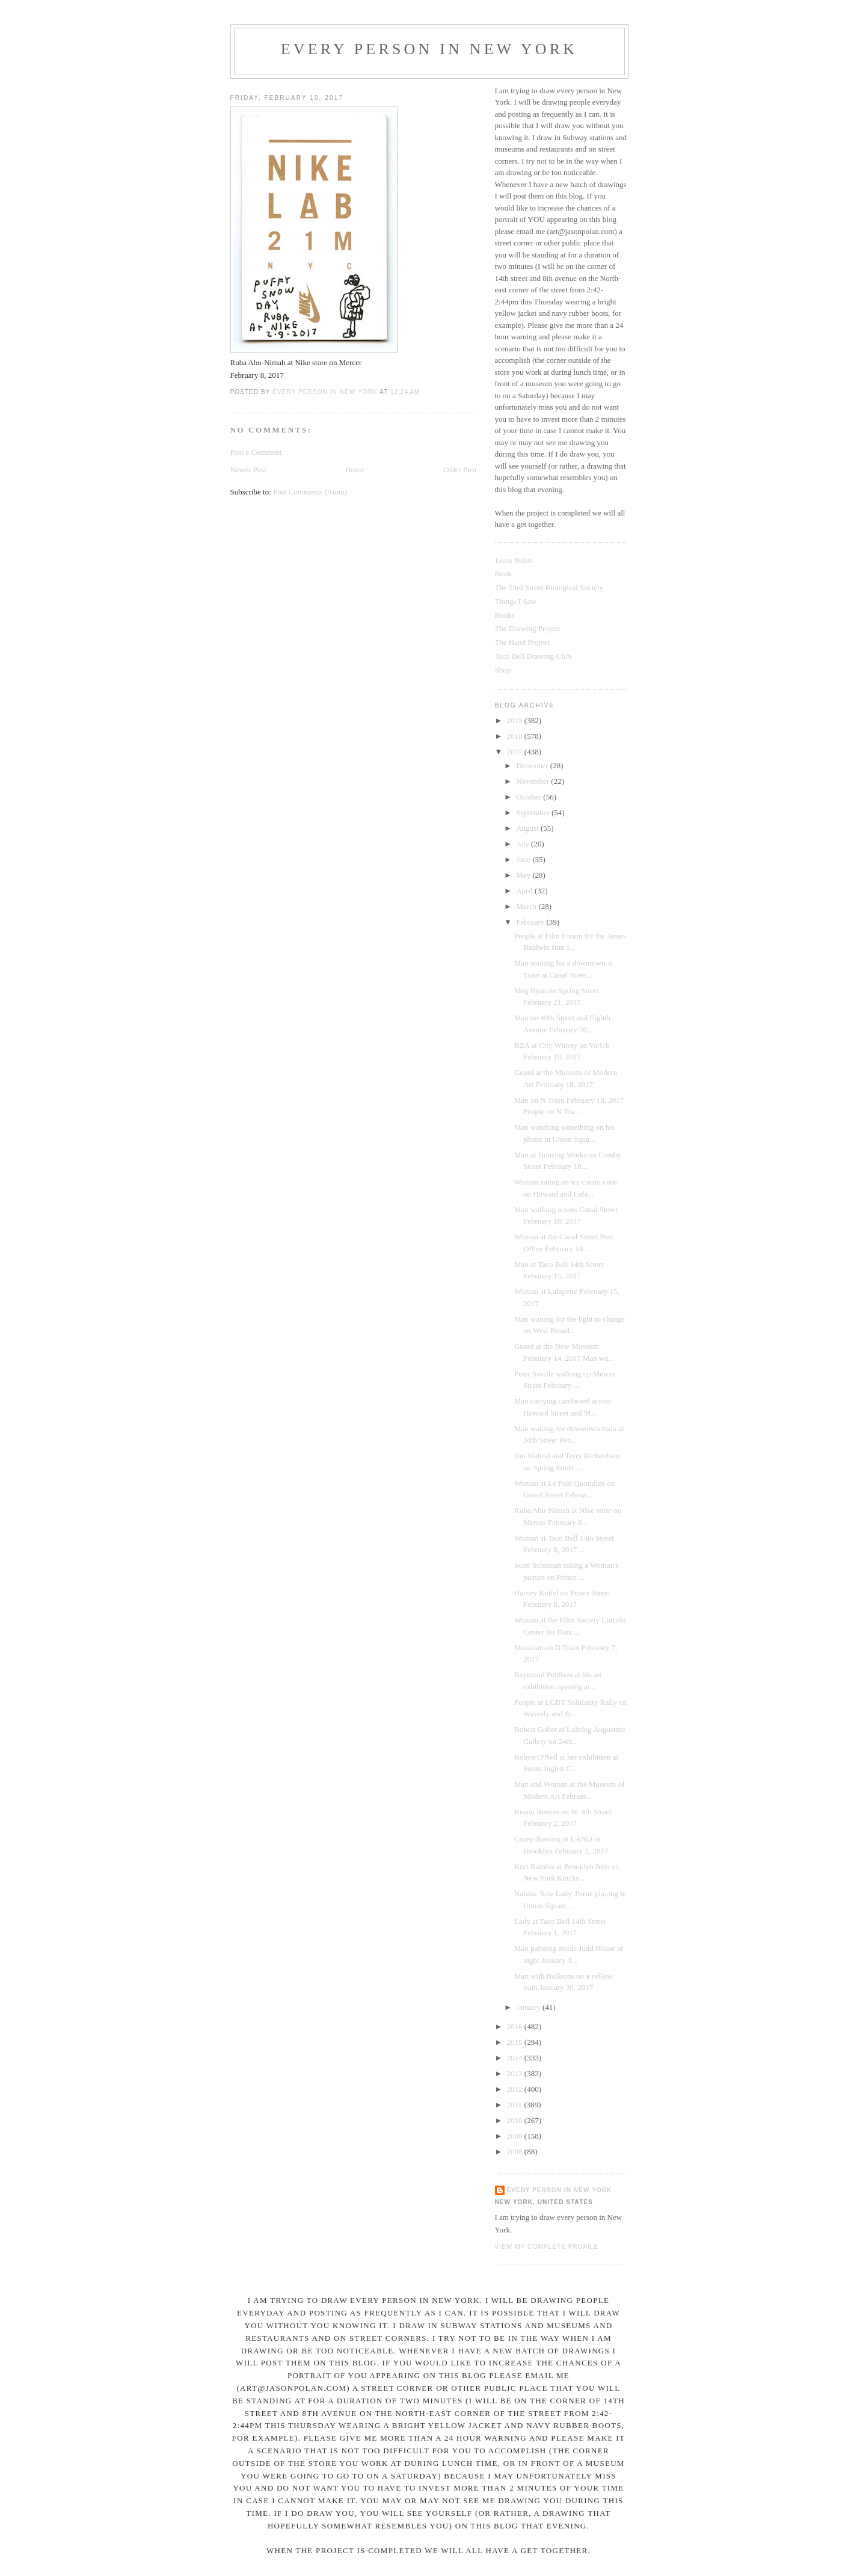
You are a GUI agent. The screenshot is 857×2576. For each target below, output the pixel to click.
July (523, 843)
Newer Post (248, 469)
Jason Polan (513, 560)
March (527, 906)
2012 (515, 2089)
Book (503, 573)
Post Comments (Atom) (310, 491)
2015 (515, 2042)
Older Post (459, 469)
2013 (515, 2073)
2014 (515, 2057)
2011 (515, 2104)
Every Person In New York (429, 49)
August (528, 828)
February (531, 921)
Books (505, 615)
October (529, 796)
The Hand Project (522, 642)
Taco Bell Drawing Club (533, 656)
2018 (515, 736)
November (533, 781)
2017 (515, 751)
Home (354, 469)
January (529, 2007)
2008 (515, 2151)
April (525, 890)
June (524, 859)
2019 (515, 720)
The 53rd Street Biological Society (549, 587)
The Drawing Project (528, 628)
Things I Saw (515, 601)
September (533, 812)
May (524, 875)
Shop (503, 669)
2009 (515, 2135)
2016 (515, 2026)
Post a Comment (256, 452)
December (533, 765)
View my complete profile (547, 2246)
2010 (515, 2120)
